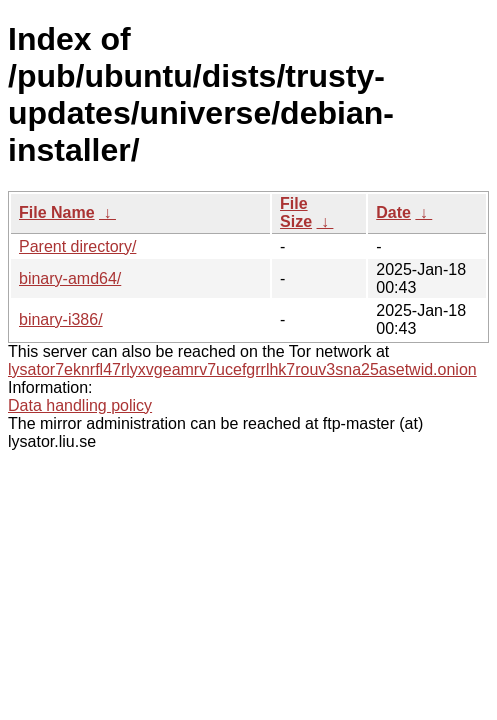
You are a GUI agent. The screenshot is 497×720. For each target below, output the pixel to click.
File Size (296, 212)
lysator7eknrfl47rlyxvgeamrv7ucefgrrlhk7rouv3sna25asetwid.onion (242, 369)
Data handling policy (80, 405)
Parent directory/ (77, 246)
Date (393, 212)
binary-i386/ (61, 319)
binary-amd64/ (70, 278)
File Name (57, 212)
